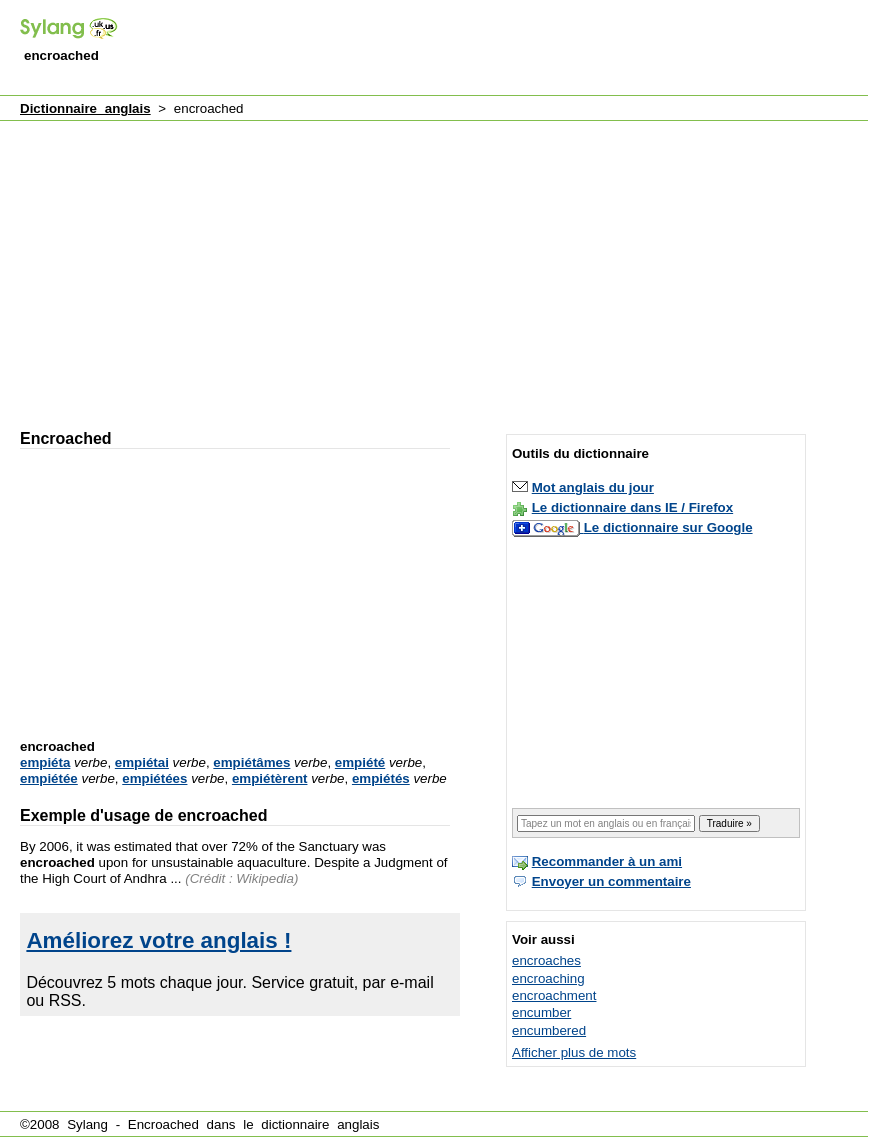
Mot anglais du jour (593, 487)
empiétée (49, 778)
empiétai (142, 762)
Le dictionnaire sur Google (668, 527)
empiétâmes (251, 762)
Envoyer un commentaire (611, 881)
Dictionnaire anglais (85, 108)
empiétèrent (270, 778)
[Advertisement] (250, 266)
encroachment (554, 995)
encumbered (549, 1030)
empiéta (45, 762)
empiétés (381, 778)
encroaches (546, 960)
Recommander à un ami (607, 861)
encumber (541, 1012)
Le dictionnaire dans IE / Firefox (632, 507)
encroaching (548, 978)
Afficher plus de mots (574, 1052)
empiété (360, 762)
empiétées (154, 778)
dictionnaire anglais (320, 1124)
